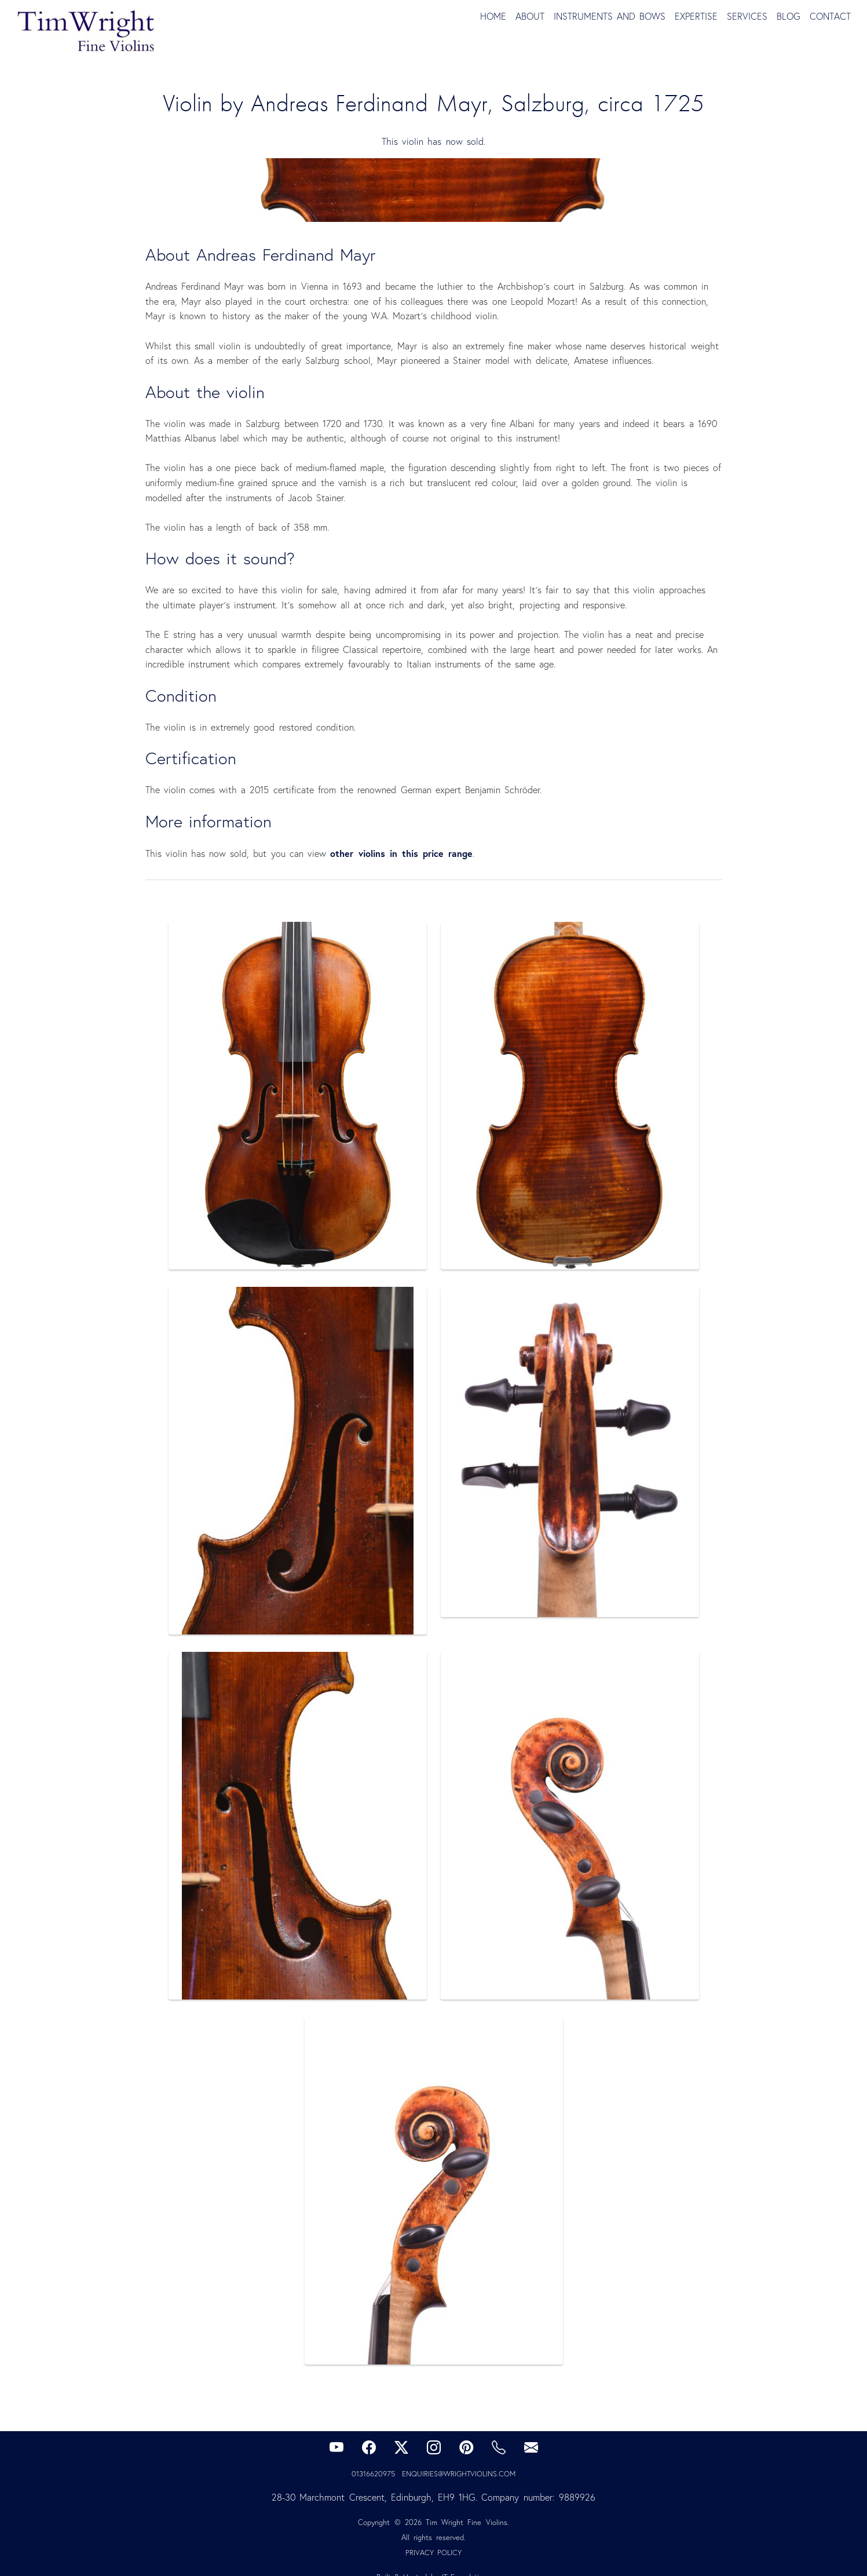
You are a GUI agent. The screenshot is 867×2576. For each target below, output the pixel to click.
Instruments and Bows (609, 16)
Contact (830, 16)
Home (493, 16)
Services (747, 16)
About (529, 16)
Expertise (696, 16)
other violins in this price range (401, 853)
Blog (788, 16)
